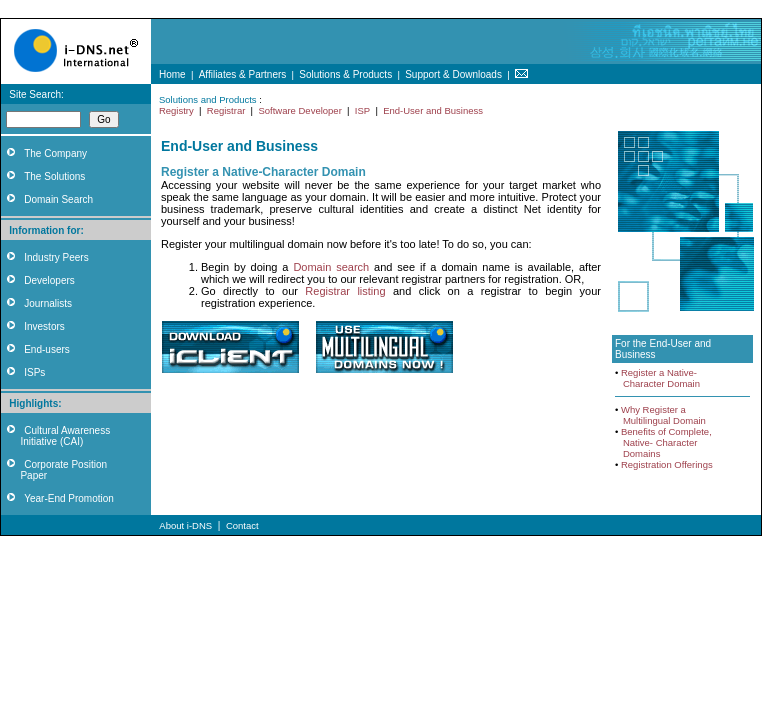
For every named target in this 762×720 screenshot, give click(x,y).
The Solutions (54, 176)
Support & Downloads (453, 74)
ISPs (34, 372)
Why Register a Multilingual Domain (660, 415)
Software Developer (299, 110)
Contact (242, 525)
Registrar (226, 110)
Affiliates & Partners (243, 74)
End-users (47, 349)
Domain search (331, 267)
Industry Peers (56, 257)
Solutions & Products (345, 74)
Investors (44, 326)
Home (172, 74)
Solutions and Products (208, 99)
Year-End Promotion (69, 498)
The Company (55, 153)
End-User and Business (433, 110)
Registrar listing (345, 291)
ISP (362, 110)
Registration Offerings (667, 464)
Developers (49, 280)
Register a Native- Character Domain (657, 378)
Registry (176, 110)
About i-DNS (185, 525)
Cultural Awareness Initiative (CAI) (55, 436)
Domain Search (58, 199)
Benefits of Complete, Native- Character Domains (663, 442)
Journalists (48, 303)
